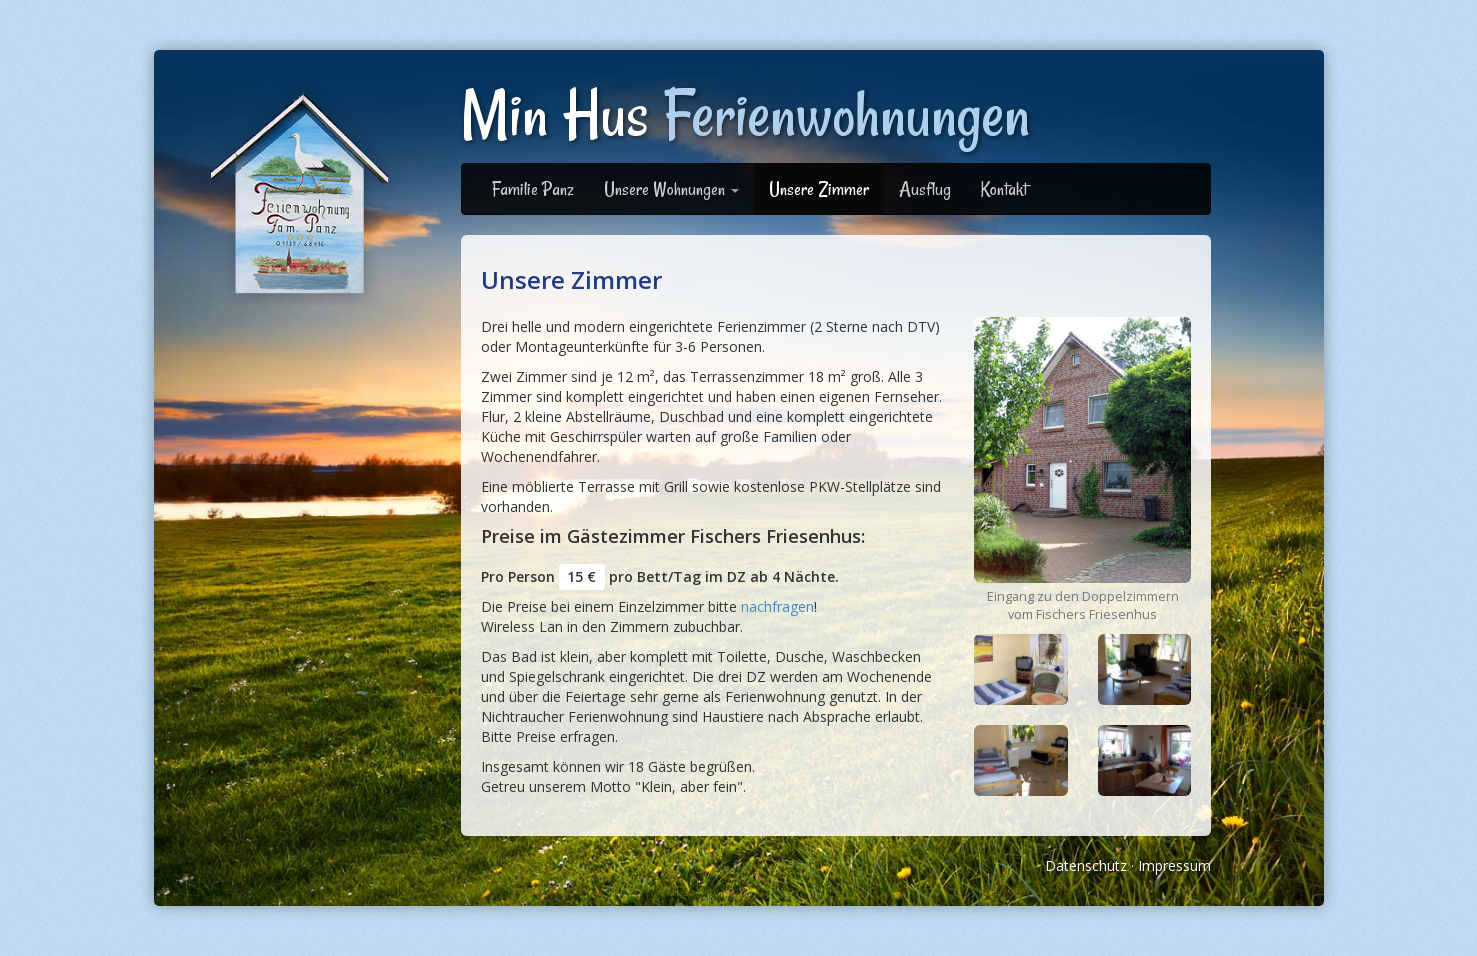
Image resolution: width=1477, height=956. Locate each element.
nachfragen (777, 606)
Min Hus (745, 114)
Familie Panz (533, 189)
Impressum (1174, 865)
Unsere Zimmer (819, 189)
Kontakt (1004, 189)
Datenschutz (1086, 865)
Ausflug (925, 189)
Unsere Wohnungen (671, 189)
